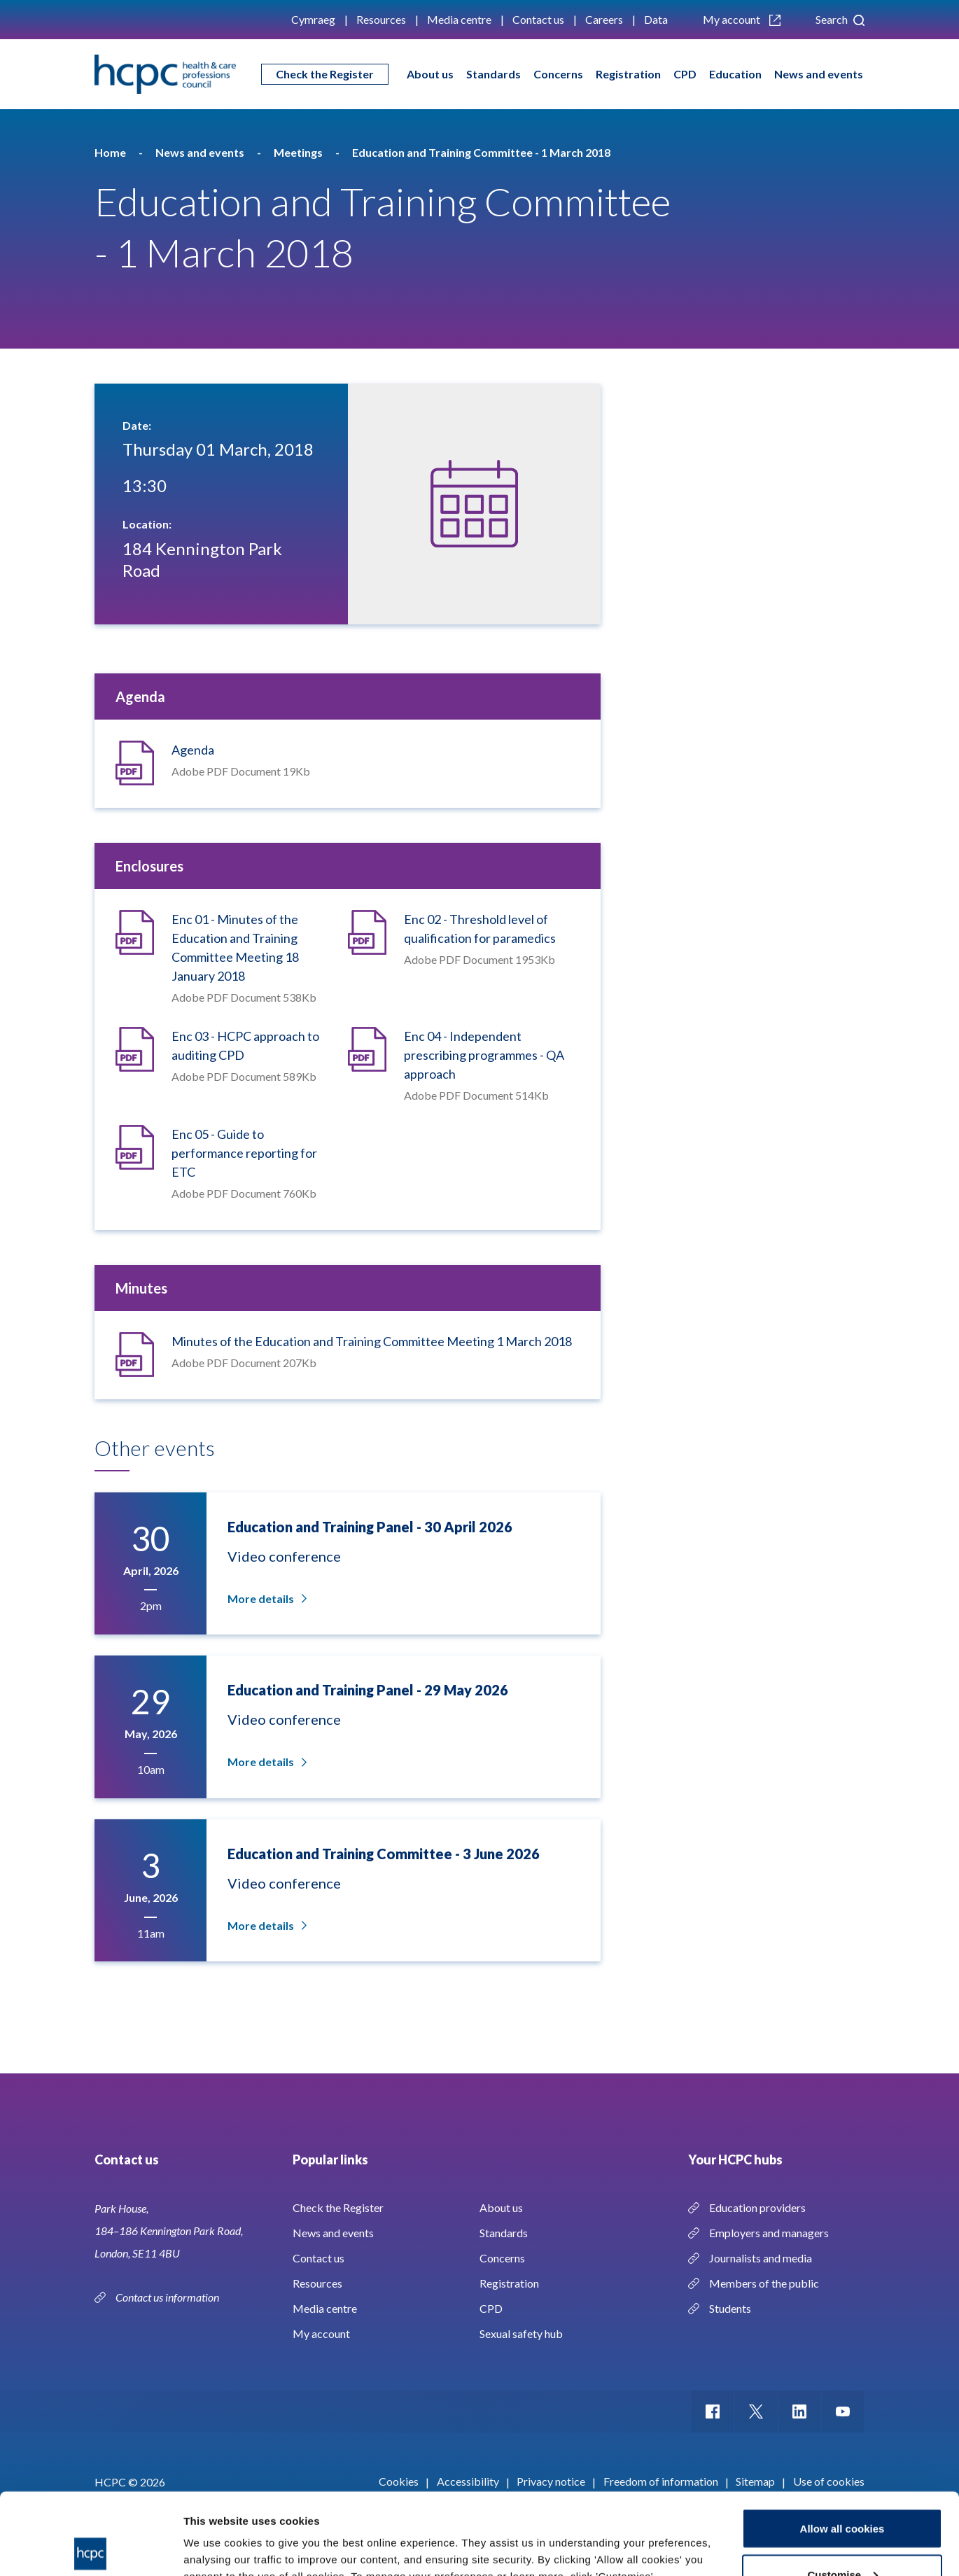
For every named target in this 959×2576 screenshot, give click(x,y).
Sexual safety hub (521, 2333)
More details (265, 1598)
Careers (604, 19)
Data (656, 19)
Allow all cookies (842, 2447)
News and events (818, 73)
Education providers (757, 2207)
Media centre (459, 19)
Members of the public (764, 2283)
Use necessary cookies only (842, 2538)
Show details (215, 2533)
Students (730, 2308)
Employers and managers (769, 2232)
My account (741, 19)
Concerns (558, 73)
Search (840, 19)
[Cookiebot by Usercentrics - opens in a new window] (90, 2548)
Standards (493, 73)
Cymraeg (313, 19)
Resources (381, 19)
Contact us (538, 19)
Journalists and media (760, 2257)
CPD (684, 73)
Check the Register (325, 73)
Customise (842, 2493)
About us (430, 73)
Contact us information (168, 2297)
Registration (628, 73)
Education (735, 73)
